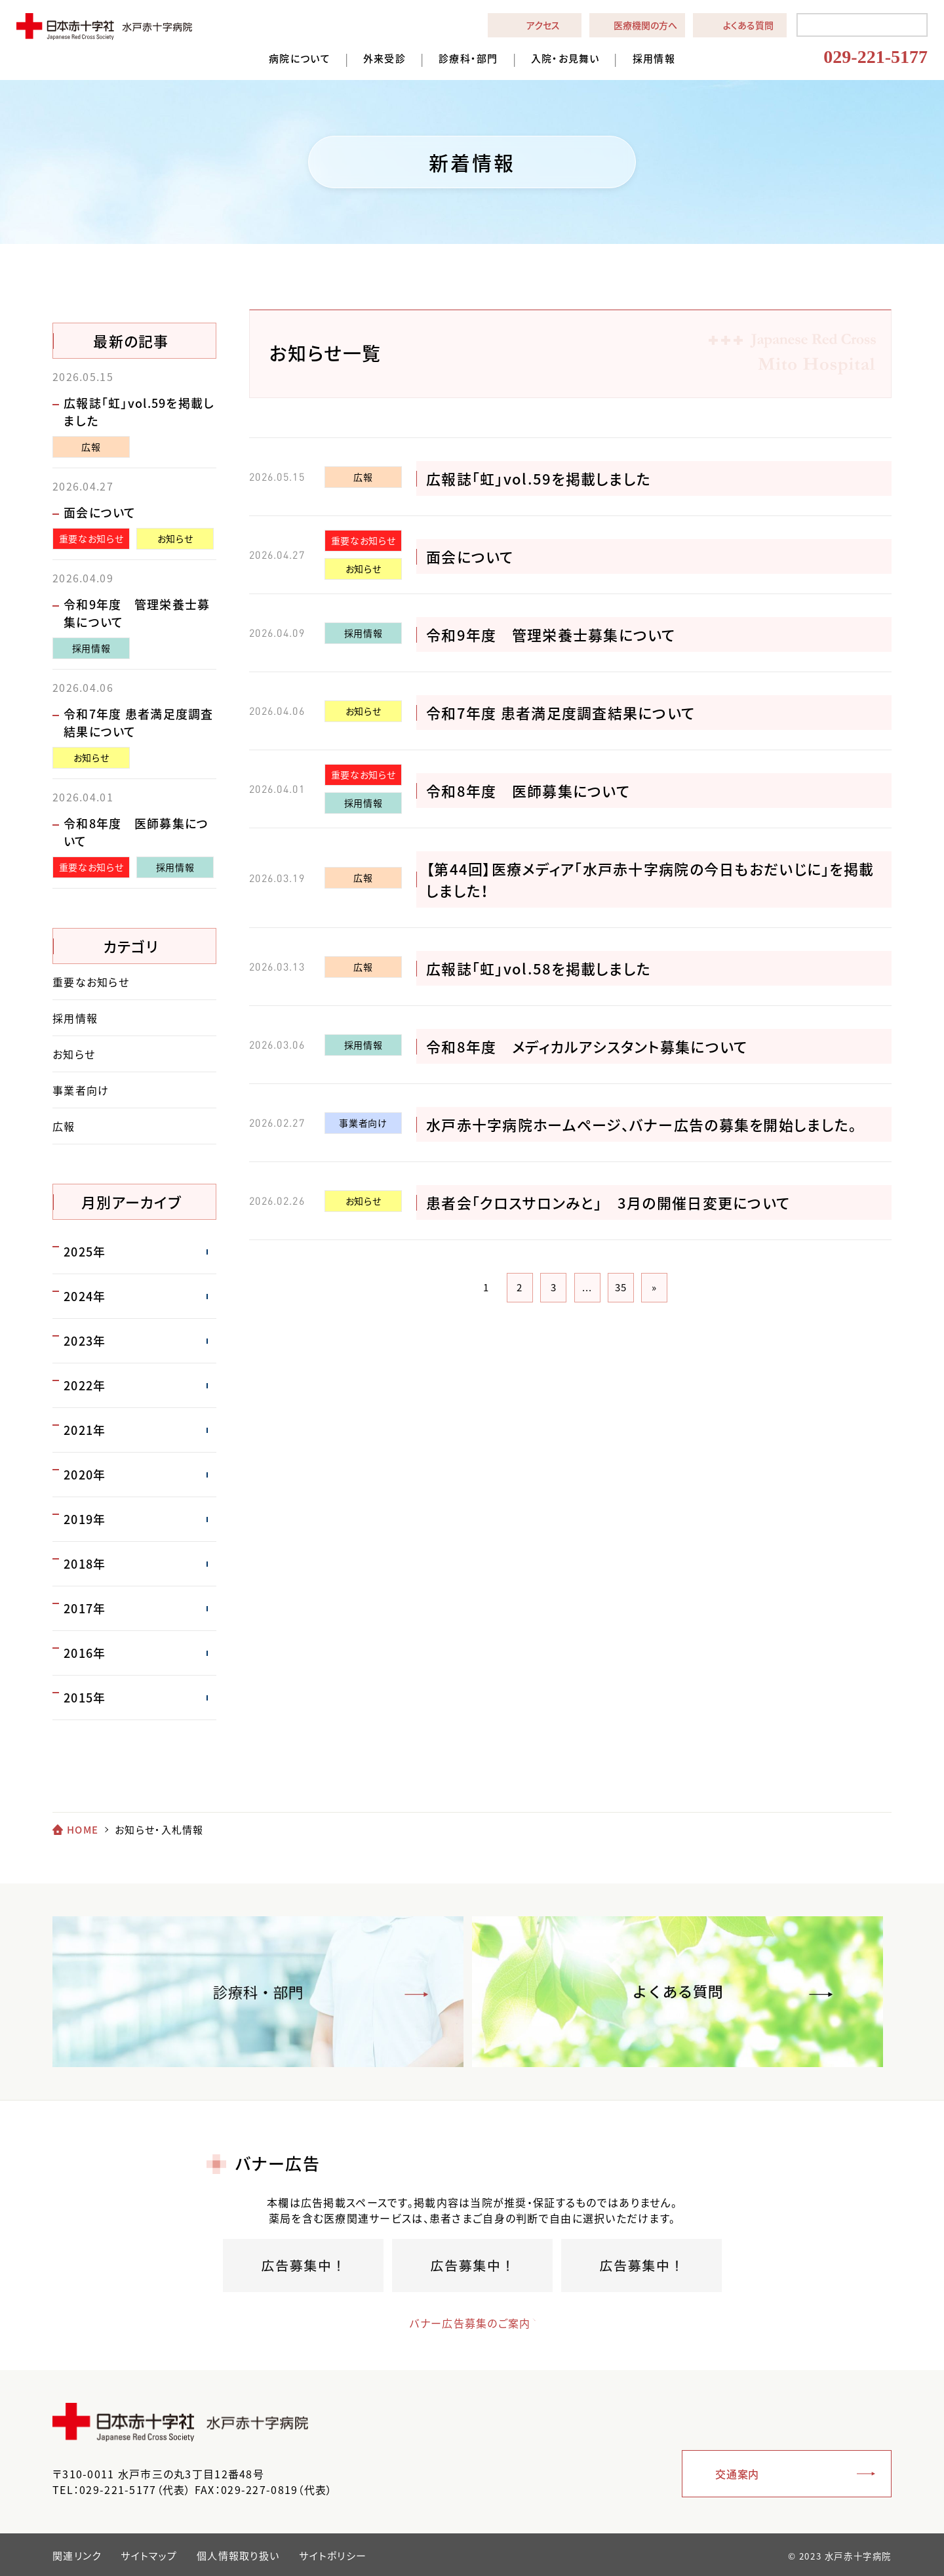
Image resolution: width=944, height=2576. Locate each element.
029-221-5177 (875, 57)
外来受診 (384, 59)
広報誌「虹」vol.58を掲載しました (538, 968)
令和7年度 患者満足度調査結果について (560, 712)
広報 (362, 476)
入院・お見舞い (565, 59)
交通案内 (737, 2474)
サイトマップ (149, 2555)
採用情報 (654, 59)
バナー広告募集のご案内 (459, 2323)
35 (621, 1287)
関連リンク (76, 2555)
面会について (470, 556)
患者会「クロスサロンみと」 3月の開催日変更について (608, 1202)
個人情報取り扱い (238, 2555)
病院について (299, 59)
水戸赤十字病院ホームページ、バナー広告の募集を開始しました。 (641, 1124)
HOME (82, 1829)
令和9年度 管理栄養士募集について (551, 634)
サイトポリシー (332, 2555)
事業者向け (363, 1122)
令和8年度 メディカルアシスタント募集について (586, 1046)
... (587, 1287)
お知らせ (363, 568)
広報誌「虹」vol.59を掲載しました (538, 478)
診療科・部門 (468, 59)
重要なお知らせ (363, 540)
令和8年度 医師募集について (528, 790)
